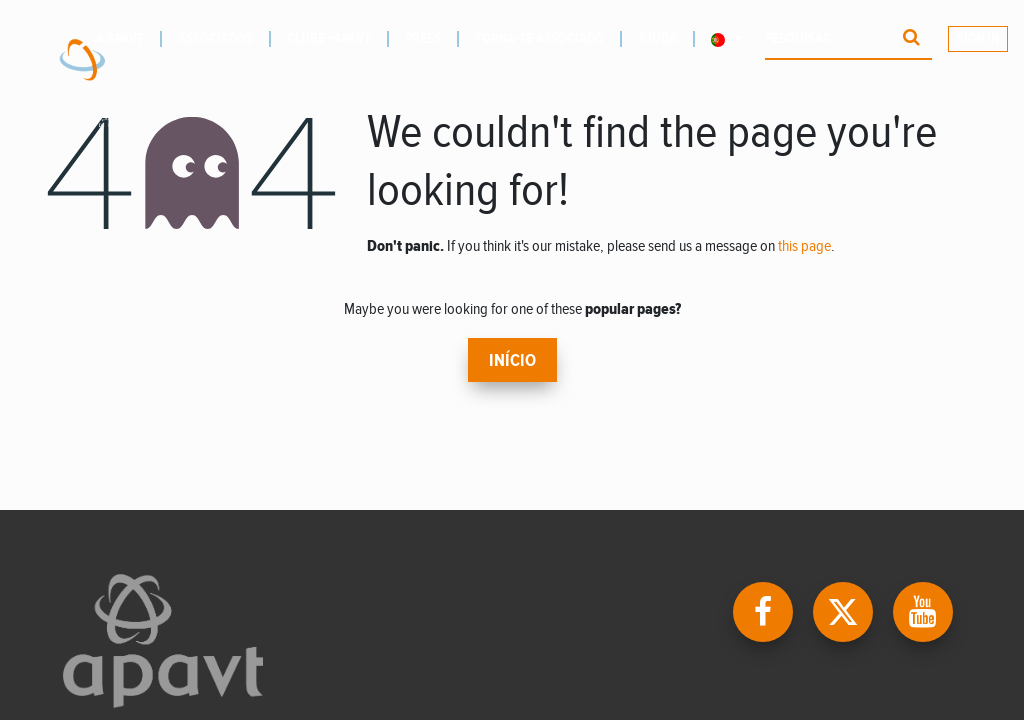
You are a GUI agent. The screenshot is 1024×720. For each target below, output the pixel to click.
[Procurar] (911, 39)
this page (804, 246)
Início (512, 361)
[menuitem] (224, 39)
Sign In (978, 39)
